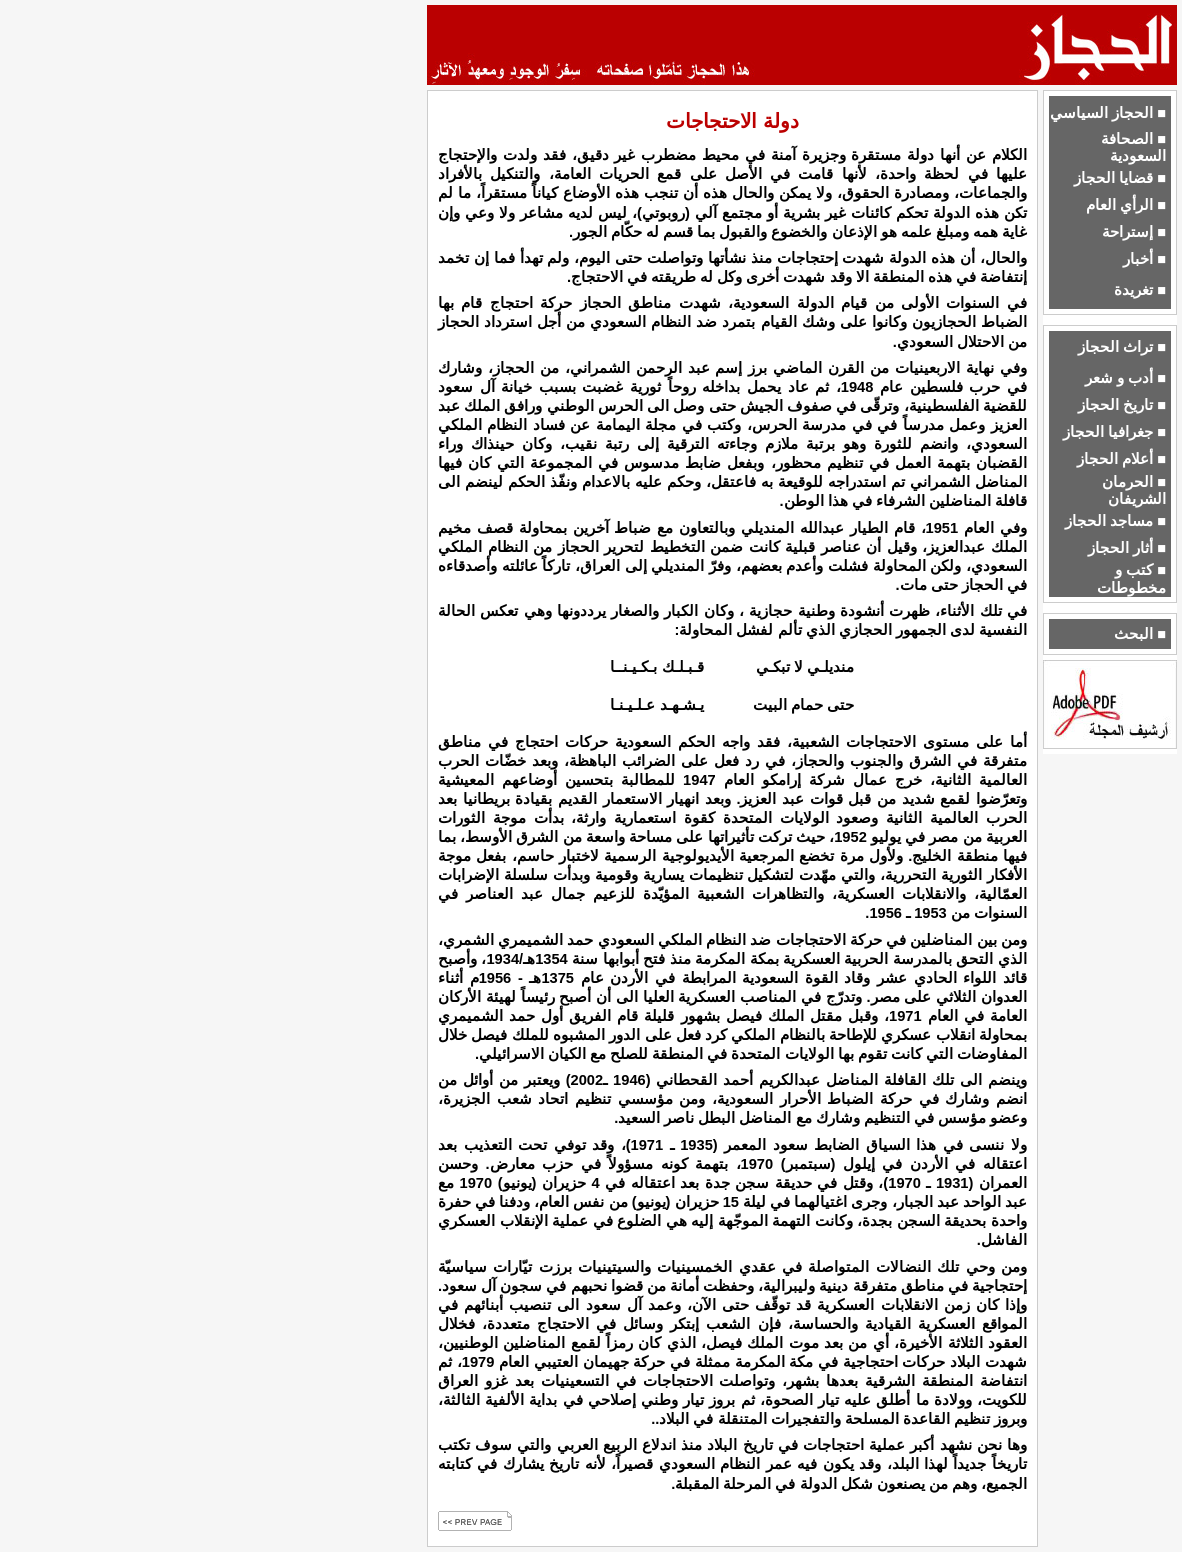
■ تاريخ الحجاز (1122, 405)
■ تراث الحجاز (1122, 347)
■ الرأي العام (1126, 205)
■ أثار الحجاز (1127, 548)
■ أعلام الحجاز (1121, 459)
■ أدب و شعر (1125, 378)
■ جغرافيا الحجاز (1114, 432)
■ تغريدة (1140, 290)
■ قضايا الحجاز (1120, 178)
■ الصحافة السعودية (1133, 147)
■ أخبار (1144, 259)
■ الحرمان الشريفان (1134, 490)
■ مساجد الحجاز (1115, 521)
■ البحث (1140, 634)
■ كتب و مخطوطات (1131, 578)
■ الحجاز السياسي (1108, 113)
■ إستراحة (1134, 232)
